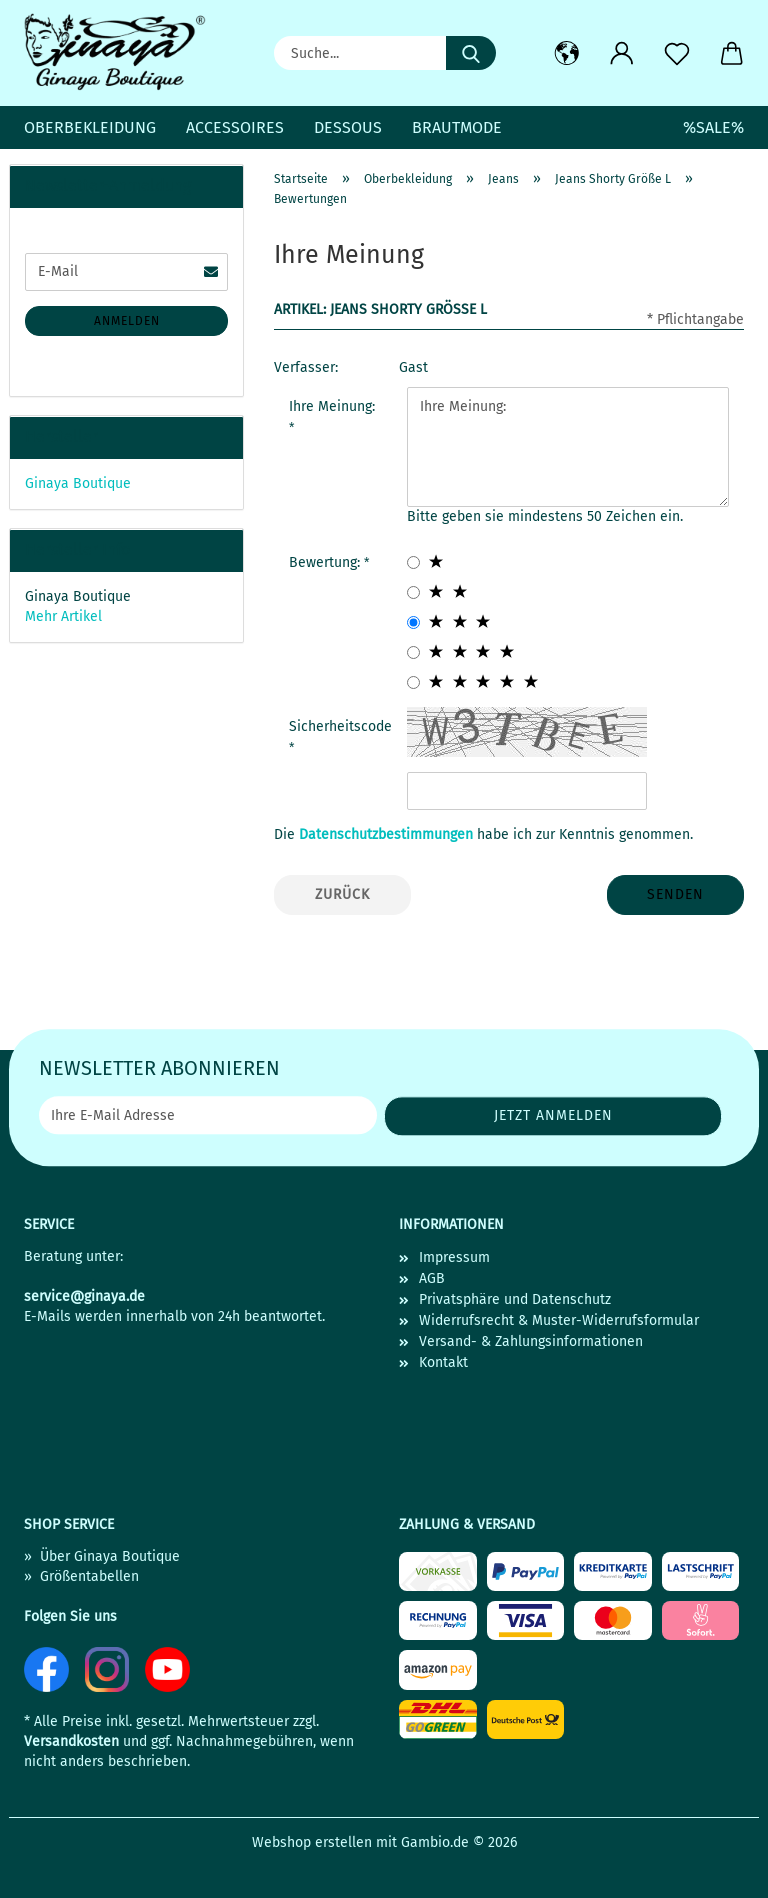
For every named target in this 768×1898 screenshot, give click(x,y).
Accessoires (235, 127)
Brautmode (457, 127)
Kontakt (443, 1362)
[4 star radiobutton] (413, 652)
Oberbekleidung (90, 127)
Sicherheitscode (340, 726)
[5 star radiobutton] (413, 682)
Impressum (454, 1257)
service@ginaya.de (84, 1296)
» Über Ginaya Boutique (102, 1556)
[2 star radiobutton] (413, 592)
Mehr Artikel (63, 616)
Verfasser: (306, 367)
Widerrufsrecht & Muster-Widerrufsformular (559, 1320)
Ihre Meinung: (332, 406)
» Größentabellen (81, 1576)
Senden (675, 894)
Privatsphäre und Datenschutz (515, 1299)
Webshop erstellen (312, 1842)
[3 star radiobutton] (413, 622)
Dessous (348, 127)
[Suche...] (471, 53)
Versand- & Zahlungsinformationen (531, 1341)
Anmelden (127, 321)
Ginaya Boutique (78, 483)
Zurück (342, 894)
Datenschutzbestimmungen (386, 834)
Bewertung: (326, 562)
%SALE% (713, 127)
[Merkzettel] (676, 54)
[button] (566, 54)
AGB (432, 1278)
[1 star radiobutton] (413, 562)
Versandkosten (71, 1741)
